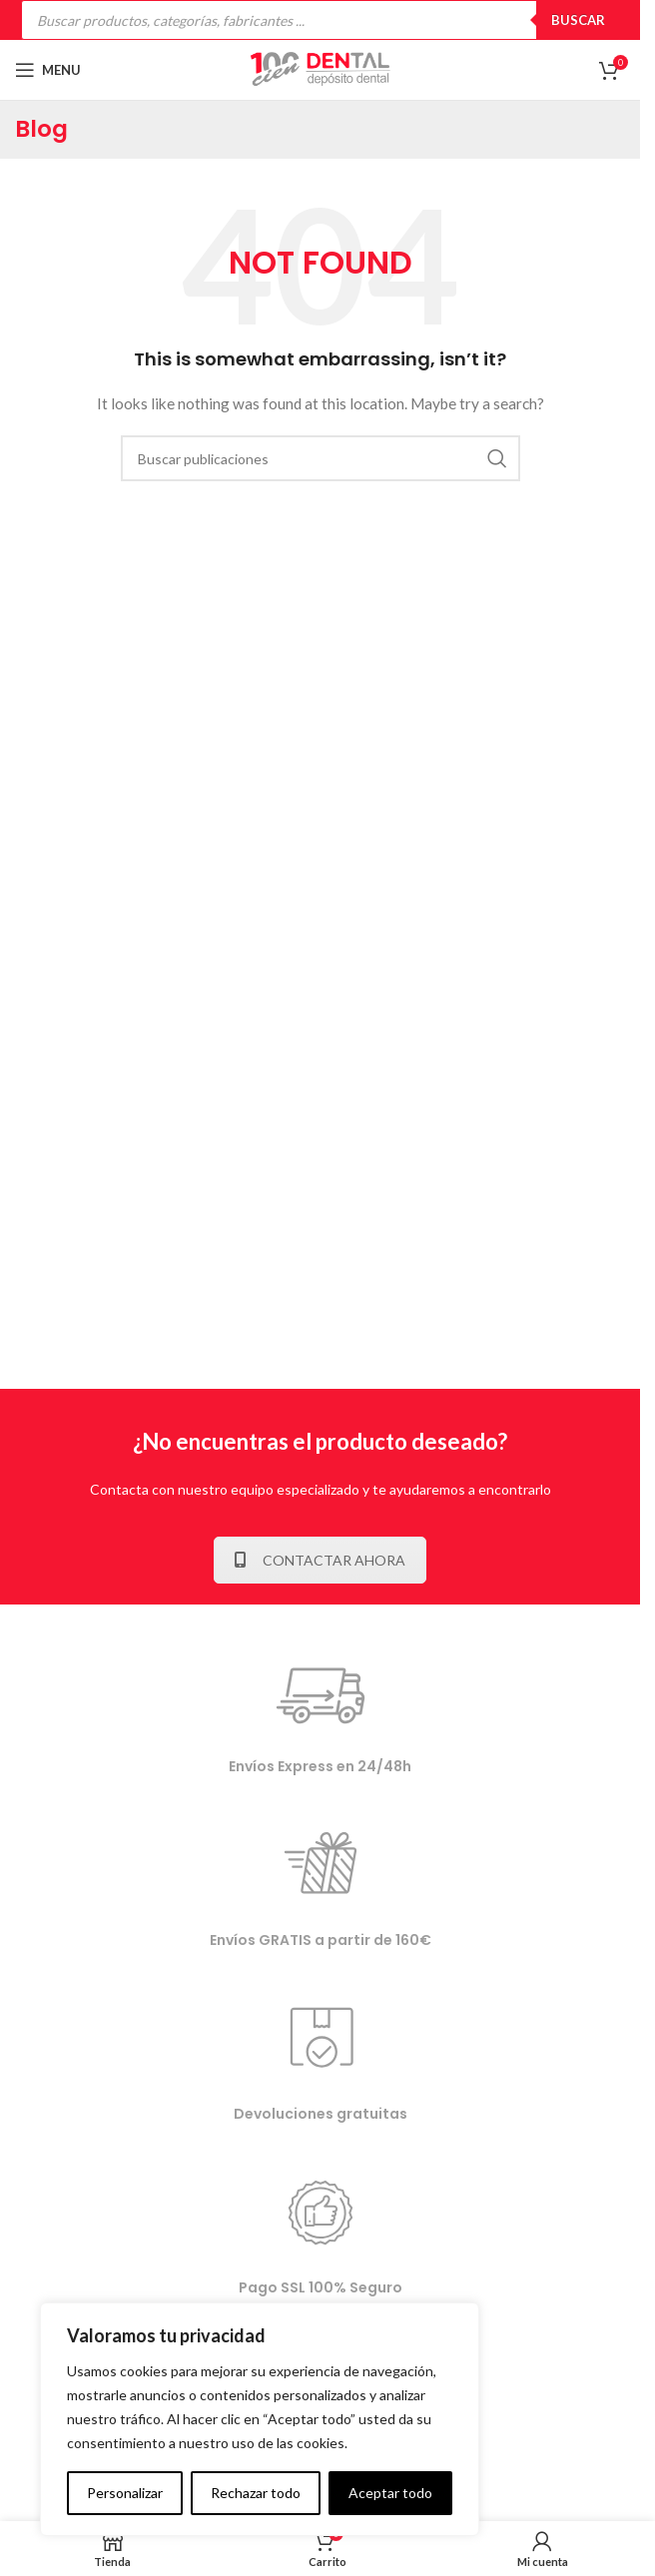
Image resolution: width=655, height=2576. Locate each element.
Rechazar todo (256, 2492)
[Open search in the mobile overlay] (320, 20)
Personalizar (125, 2492)
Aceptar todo (390, 2492)
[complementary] (259, 2419)
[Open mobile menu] (48, 70)
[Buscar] (320, 458)
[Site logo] (320, 68)
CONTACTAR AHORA (320, 1560)
